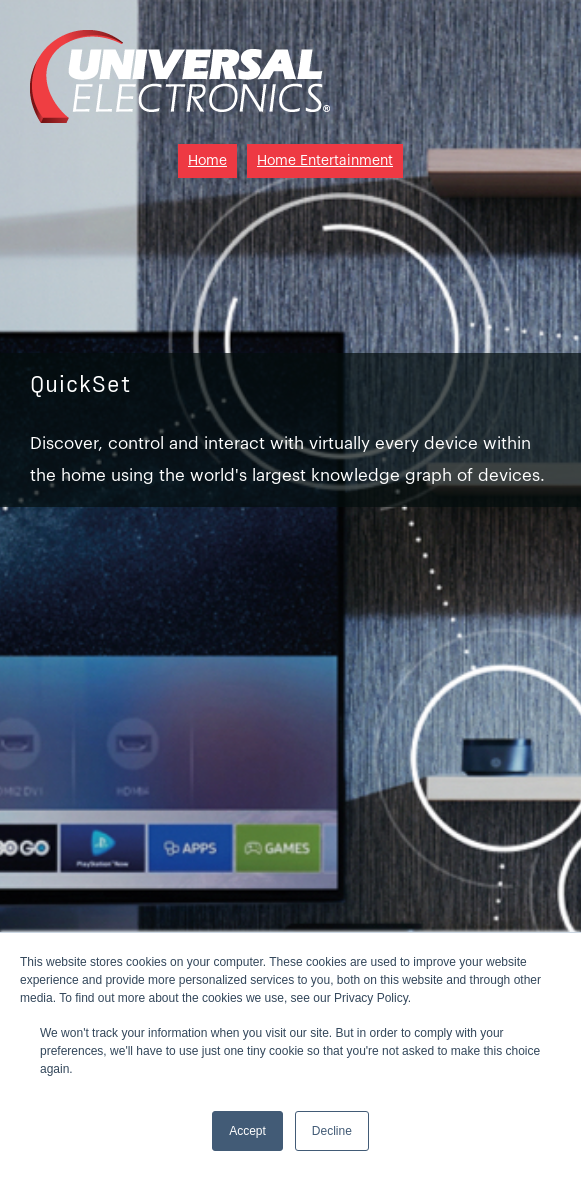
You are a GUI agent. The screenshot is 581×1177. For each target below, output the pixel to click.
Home (207, 161)
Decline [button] (332, 1131)
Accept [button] (247, 1131)
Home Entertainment (325, 161)
